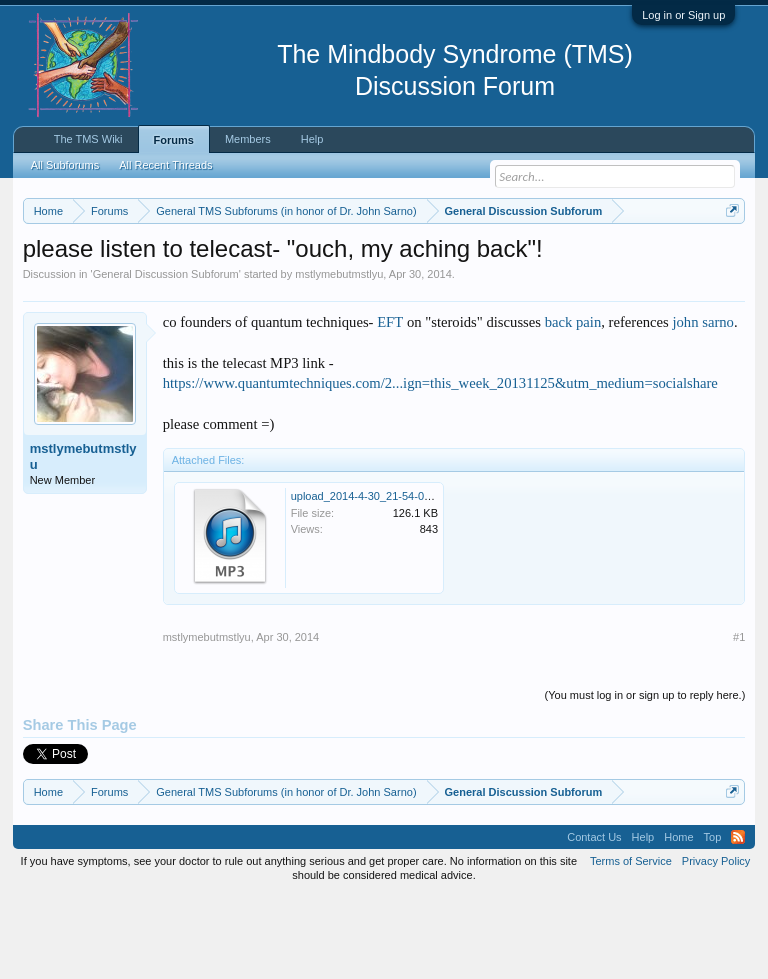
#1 (739, 719)
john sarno (702, 404)
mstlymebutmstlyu (339, 356)
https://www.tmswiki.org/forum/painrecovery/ (309, 281)
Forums (174, 140)
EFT (390, 404)
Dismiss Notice (728, 257)
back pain (573, 404)
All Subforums (65, 165)
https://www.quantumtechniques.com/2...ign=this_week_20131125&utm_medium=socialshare (440, 466)
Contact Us (594, 919)
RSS (738, 919)
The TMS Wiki (88, 139)
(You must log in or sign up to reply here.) (645, 777)
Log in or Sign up (683, 15)
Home (678, 919)
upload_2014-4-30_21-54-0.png (368, 578)
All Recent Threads (165, 165)
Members (248, 139)
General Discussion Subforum (166, 356)
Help (312, 139)
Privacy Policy (716, 943)
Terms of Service (631, 943)
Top (713, 919)
